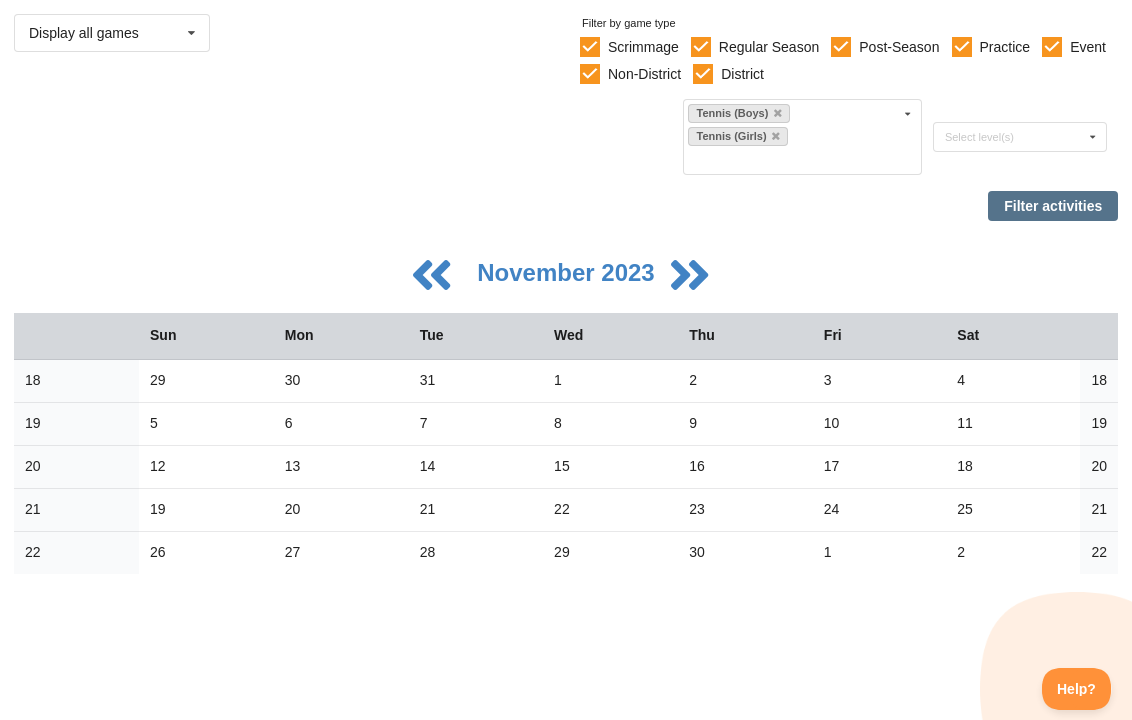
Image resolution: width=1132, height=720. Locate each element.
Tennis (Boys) (738, 113)
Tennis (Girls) (737, 136)
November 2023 (569, 272)
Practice (1005, 47)
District (742, 74)
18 (33, 380)
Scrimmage (643, 47)
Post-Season (899, 47)
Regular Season (769, 47)
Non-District (644, 74)
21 (33, 509)
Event (1088, 47)
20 (33, 466)
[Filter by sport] (794, 159)
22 (33, 552)
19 (33, 423)
